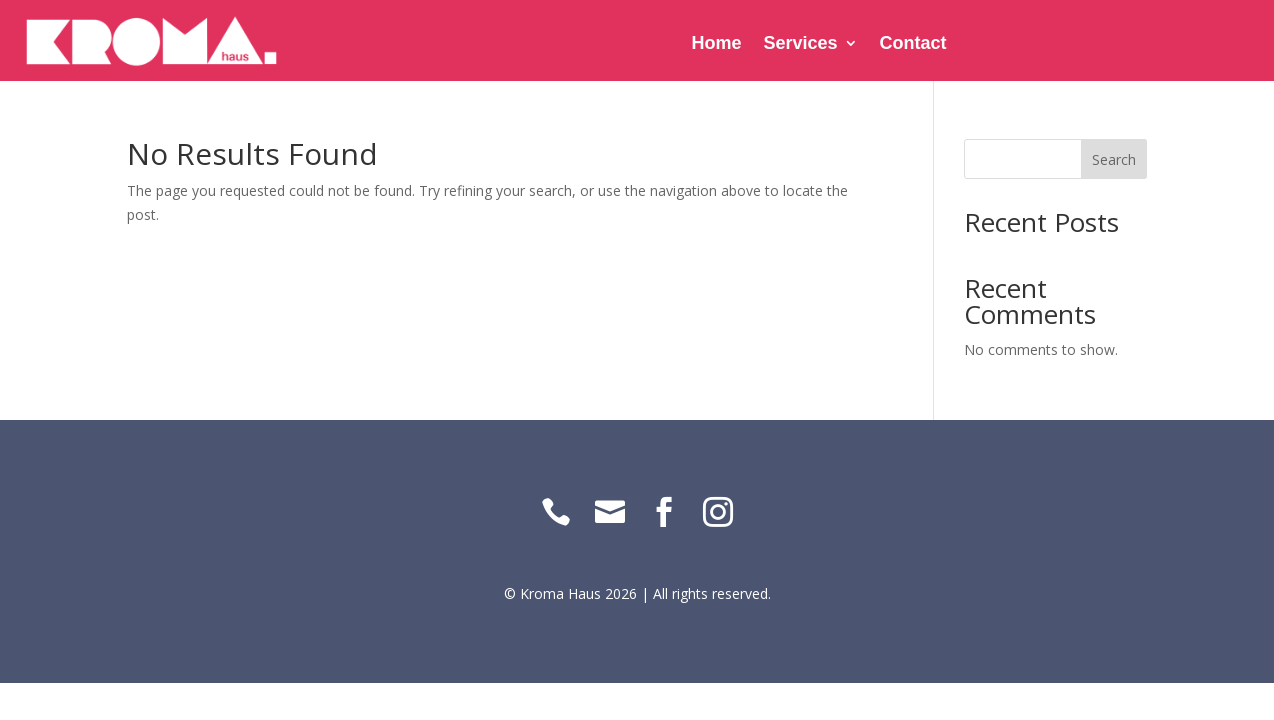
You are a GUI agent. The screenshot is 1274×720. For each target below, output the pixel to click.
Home (717, 44)
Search (1114, 159)
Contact (913, 44)
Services (801, 44)
